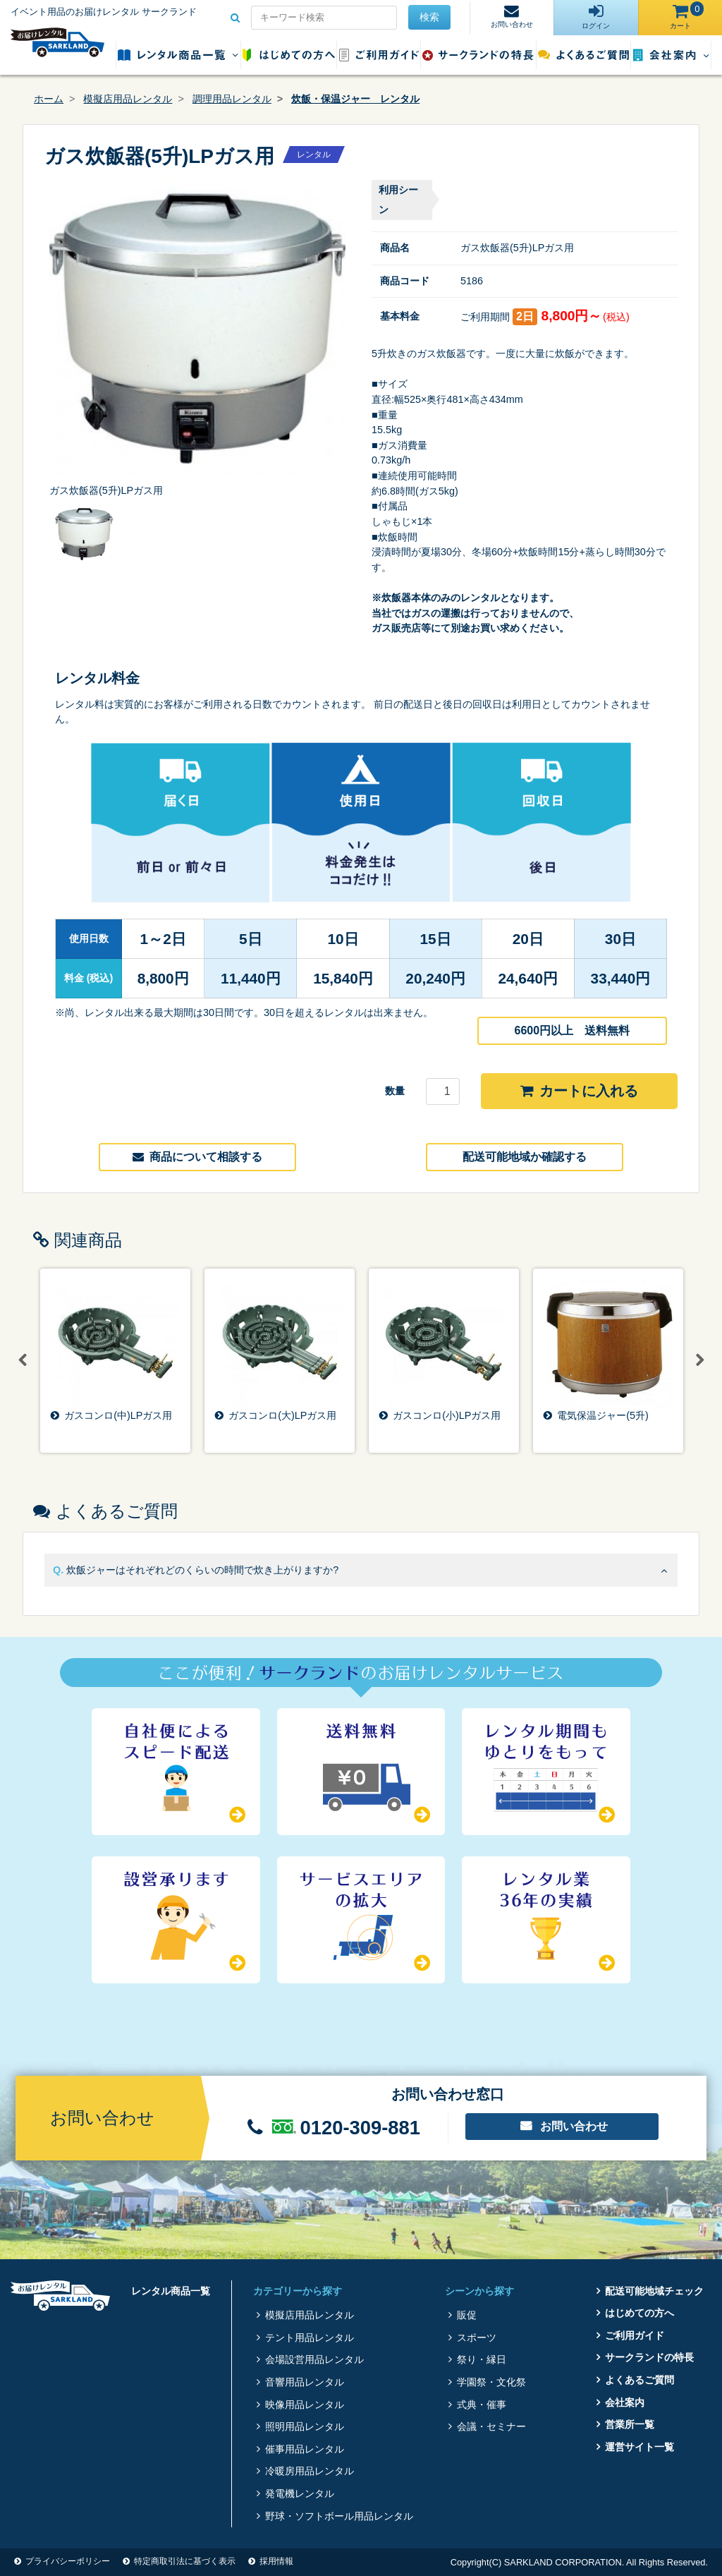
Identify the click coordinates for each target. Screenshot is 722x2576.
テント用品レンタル (309, 2337)
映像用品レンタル (304, 2404)
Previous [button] (23, 1360)
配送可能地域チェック (654, 2291)
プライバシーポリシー (67, 2561)
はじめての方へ (289, 55)
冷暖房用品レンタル (309, 2471)
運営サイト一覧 (639, 2447)
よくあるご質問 (583, 55)
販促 (467, 2315)
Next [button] (699, 1360)
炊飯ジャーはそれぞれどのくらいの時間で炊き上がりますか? (202, 1570)
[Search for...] (323, 18)
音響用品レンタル (304, 2382)
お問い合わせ (574, 2126)
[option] (197, 339)
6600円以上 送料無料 (572, 1030)
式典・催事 (481, 2404)
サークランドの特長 (478, 55)
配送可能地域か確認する (525, 1157)
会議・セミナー (491, 2426)
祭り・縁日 (481, 2359)
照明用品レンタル (304, 2426)
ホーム (48, 98)
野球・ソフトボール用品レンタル (339, 2516)
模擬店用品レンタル (127, 98)
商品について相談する (197, 1157)
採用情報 (276, 2561)
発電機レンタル (299, 2493)
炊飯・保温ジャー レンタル (355, 98)
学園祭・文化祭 (491, 2382)
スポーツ (476, 2337)
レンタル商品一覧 (178, 55)
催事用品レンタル (304, 2449)
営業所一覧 (629, 2424)
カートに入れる (579, 1091)
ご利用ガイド (379, 55)
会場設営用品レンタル (314, 2359)
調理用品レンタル (231, 98)
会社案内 (671, 55)
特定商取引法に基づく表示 (184, 2561)
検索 (429, 17)
